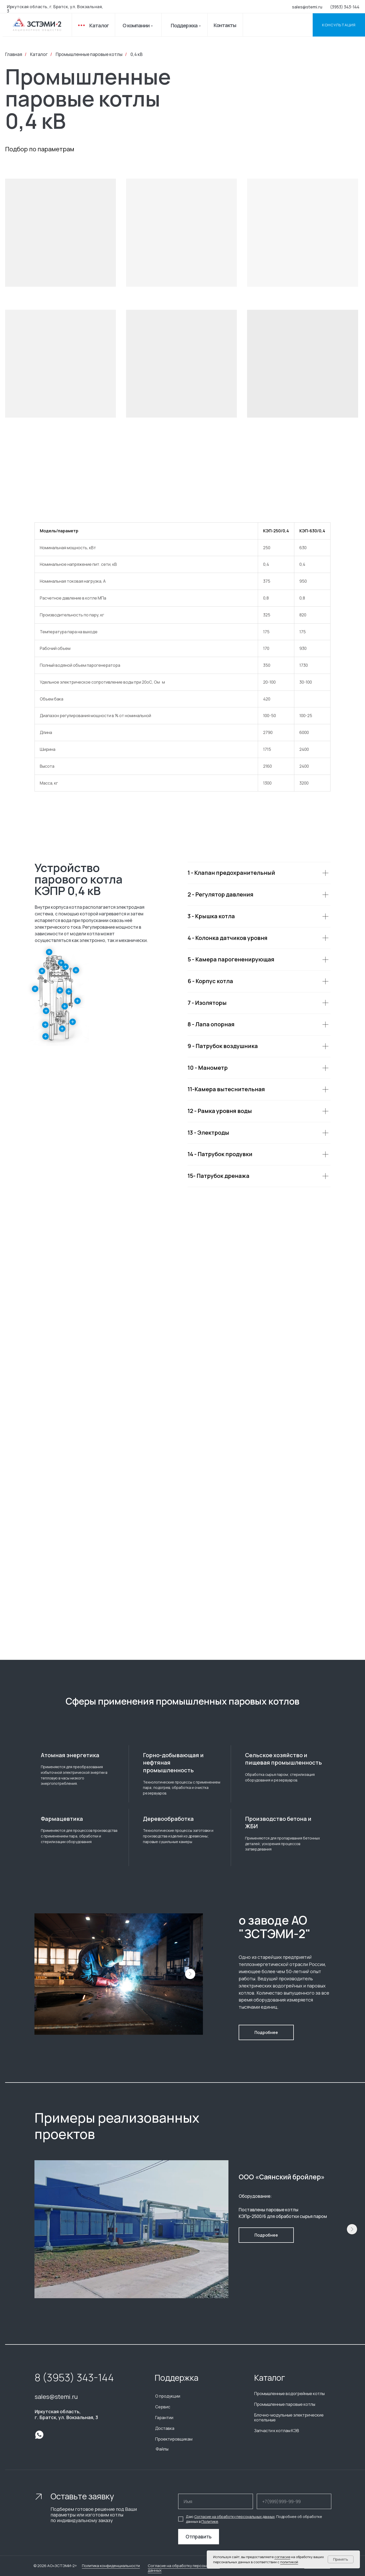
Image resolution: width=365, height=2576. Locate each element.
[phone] (294, 2501)
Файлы (162, 2449)
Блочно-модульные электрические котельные (289, 2417)
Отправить (199, 2536)
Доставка (164, 2428)
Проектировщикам (173, 2439)
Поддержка (184, 25)
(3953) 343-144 (344, 7)
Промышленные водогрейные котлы (289, 2393)
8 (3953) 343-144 (74, 2377)
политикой (289, 2562)
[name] (215, 2501)
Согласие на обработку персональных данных (234, 2516)
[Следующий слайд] (190, 1974)
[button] (339, 25)
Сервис (162, 2407)
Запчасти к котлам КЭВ (276, 2430)
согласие (282, 2557)
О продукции (167, 2396)
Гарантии (164, 2417)
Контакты (225, 25)
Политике (209, 2521)
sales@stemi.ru (307, 7)
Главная (13, 54)
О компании (136, 25)
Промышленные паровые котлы (89, 54)
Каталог (99, 25)
